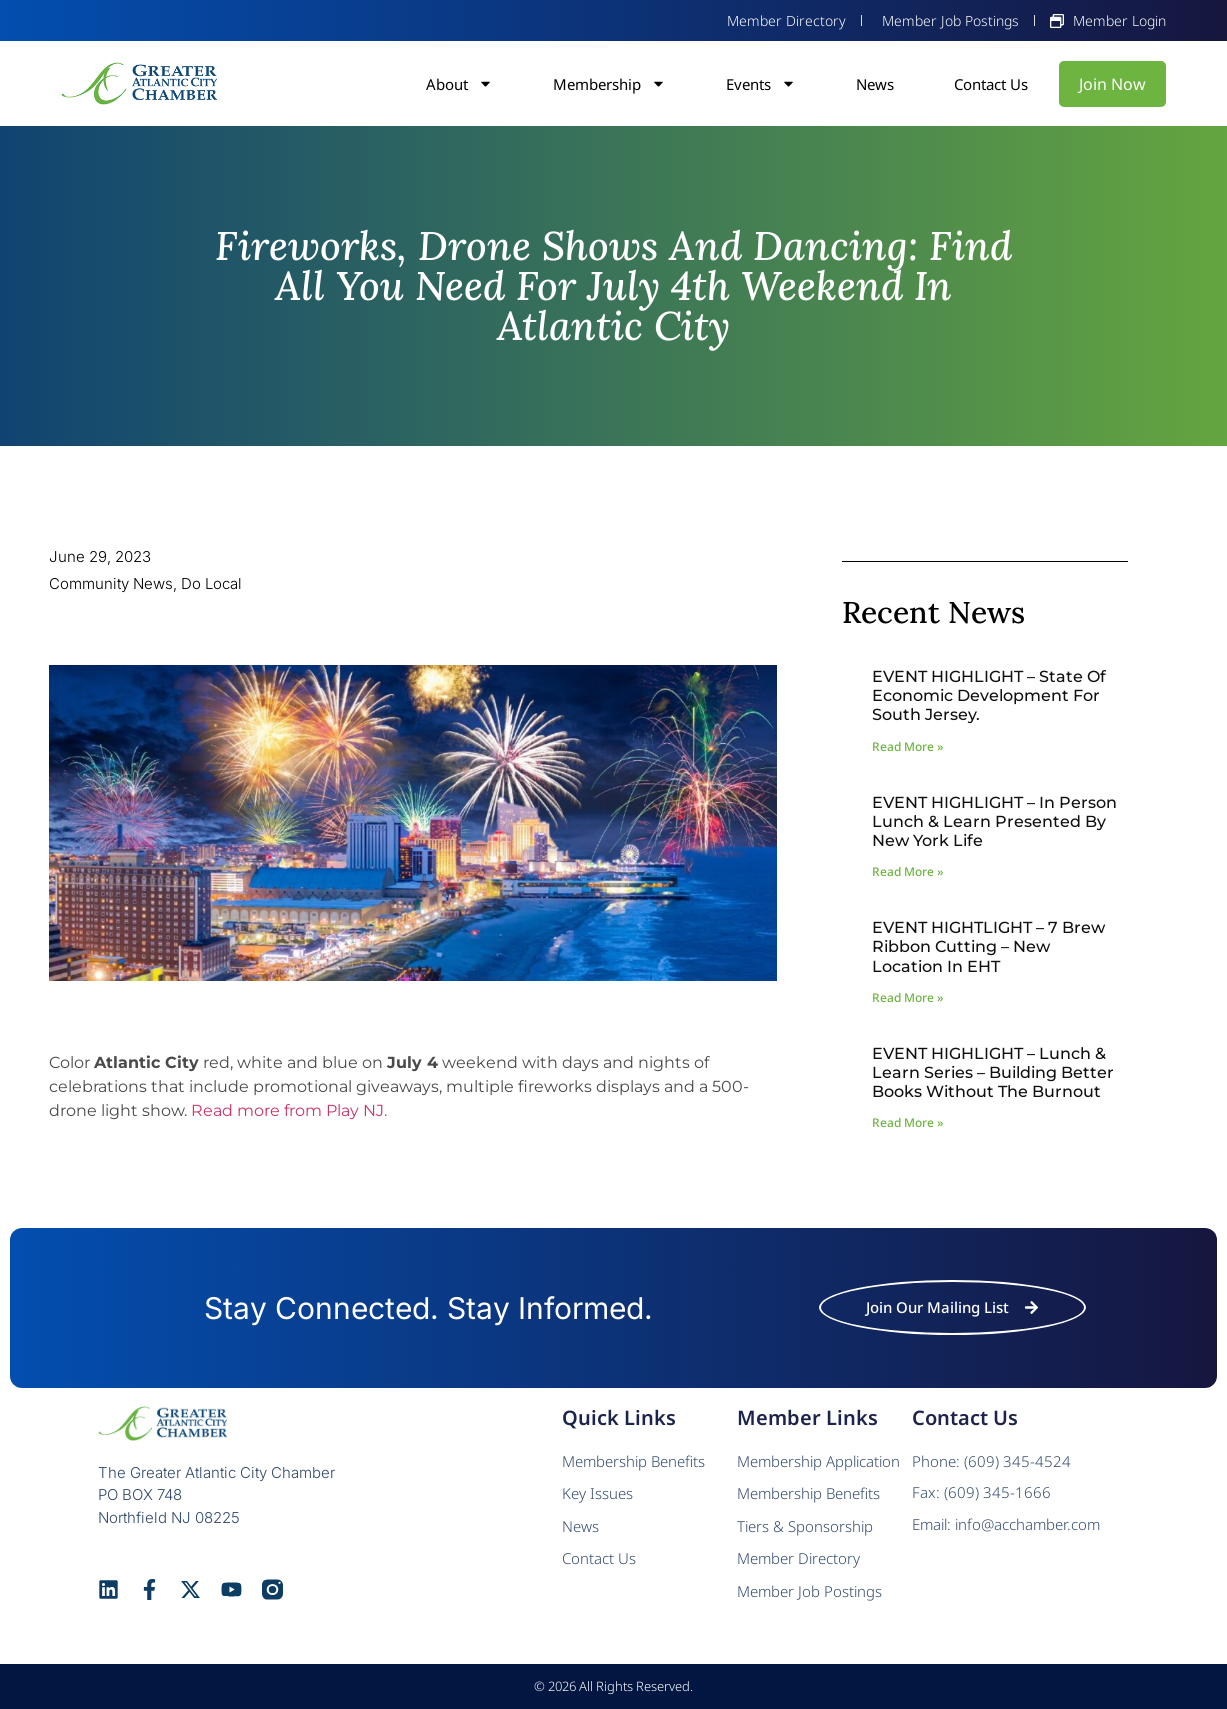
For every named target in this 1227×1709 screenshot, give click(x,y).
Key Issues (597, 1493)
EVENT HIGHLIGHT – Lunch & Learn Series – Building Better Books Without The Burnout (993, 1072)
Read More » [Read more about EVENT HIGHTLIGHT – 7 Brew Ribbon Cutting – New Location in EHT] (907, 997)
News (875, 84)
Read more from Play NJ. (289, 1110)
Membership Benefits (633, 1461)
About (459, 84)
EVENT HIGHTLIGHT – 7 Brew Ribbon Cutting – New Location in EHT (988, 946)
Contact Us (991, 84)
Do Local (211, 583)
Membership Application (818, 1461)
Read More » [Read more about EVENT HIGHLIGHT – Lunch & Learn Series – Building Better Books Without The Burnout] (907, 1122)
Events (761, 84)
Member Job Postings (809, 1591)
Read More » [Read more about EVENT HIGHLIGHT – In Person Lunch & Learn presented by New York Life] (907, 871)
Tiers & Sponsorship (805, 1526)
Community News (111, 583)
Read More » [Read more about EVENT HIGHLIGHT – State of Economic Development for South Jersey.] (907, 746)
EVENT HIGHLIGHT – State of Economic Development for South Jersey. (989, 695)
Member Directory (798, 1558)
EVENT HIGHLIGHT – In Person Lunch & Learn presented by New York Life (994, 821)
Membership (609, 84)
